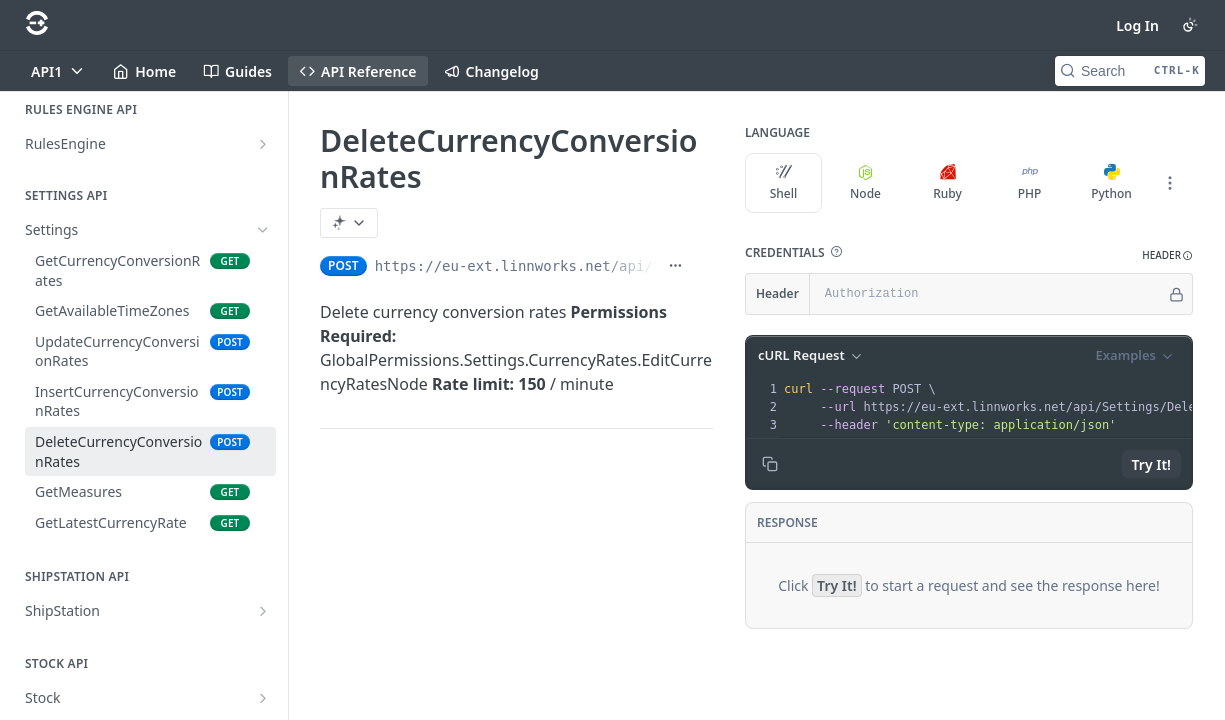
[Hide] (1176, 294)
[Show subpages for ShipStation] (263, 611)
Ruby (947, 183)
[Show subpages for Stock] (263, 698)
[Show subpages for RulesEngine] (263, 144)
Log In (1137, 25)
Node (865, 183)
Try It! (1151, 464)
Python (1111, 183)
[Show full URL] (675, 266)
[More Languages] (1170, 183)
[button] (836, 252)
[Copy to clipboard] (770, 464)
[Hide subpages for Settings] (263, 230)
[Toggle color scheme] (1190, 25)
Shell (784, 183)
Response (787, 522)
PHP (1030, 183)
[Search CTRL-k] (1130, 71)
